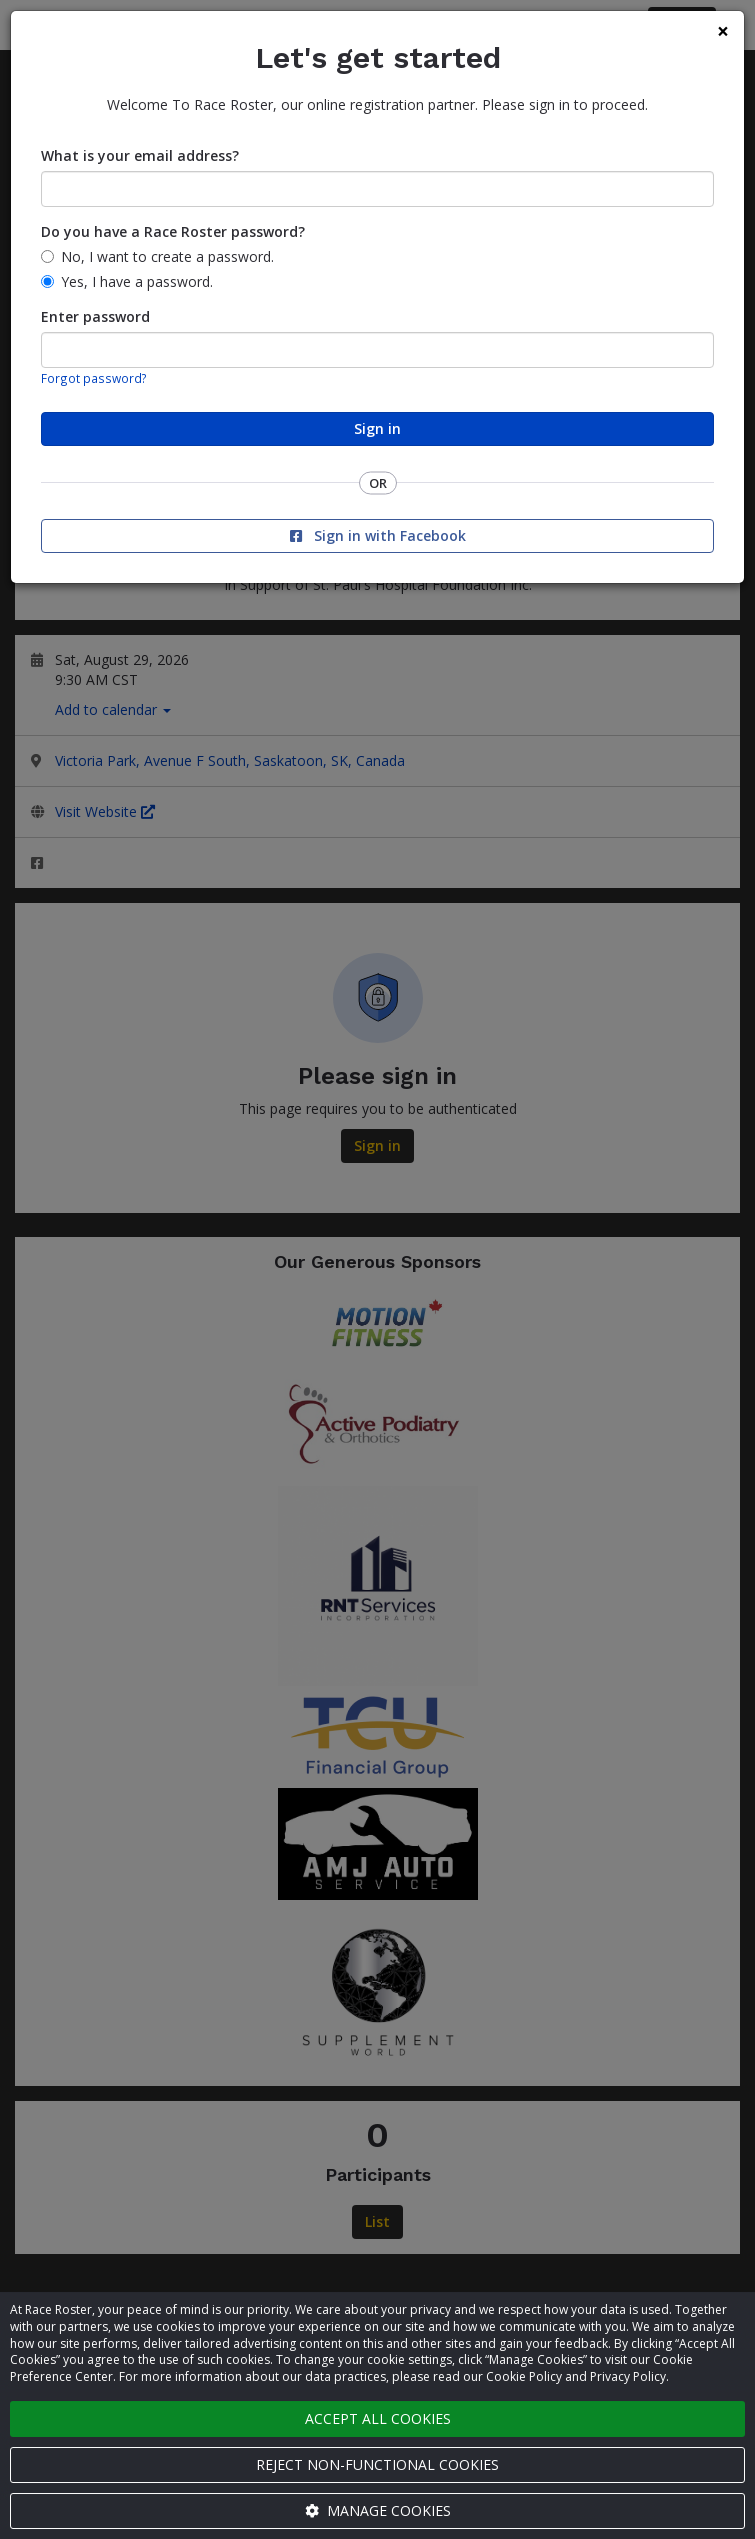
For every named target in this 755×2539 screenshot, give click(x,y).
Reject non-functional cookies (377, 2464)
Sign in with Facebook (378, 535)
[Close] (723, 31)
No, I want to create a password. (167, 256)
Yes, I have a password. (137, 281)
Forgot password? (94, 378)
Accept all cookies (378, 2418)
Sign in (377, 428)
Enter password (95, 316)
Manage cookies (378, 2510)
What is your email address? (140, 155)
